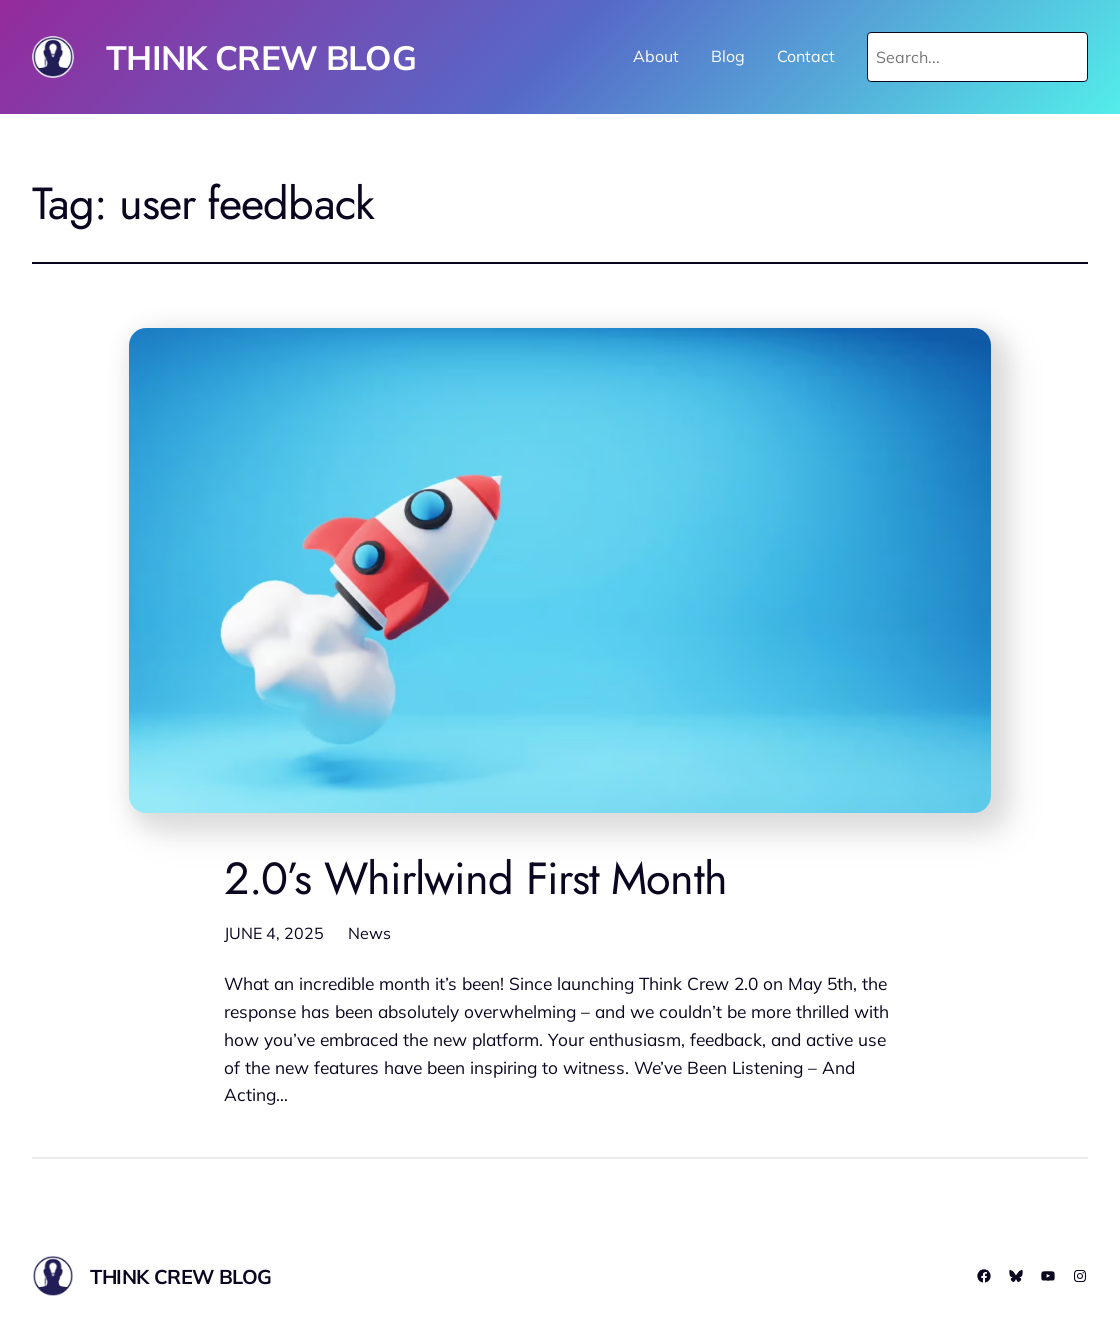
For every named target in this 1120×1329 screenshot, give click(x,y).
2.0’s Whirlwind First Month (475, 879)
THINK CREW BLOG (261, 57)
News (369, 933)
